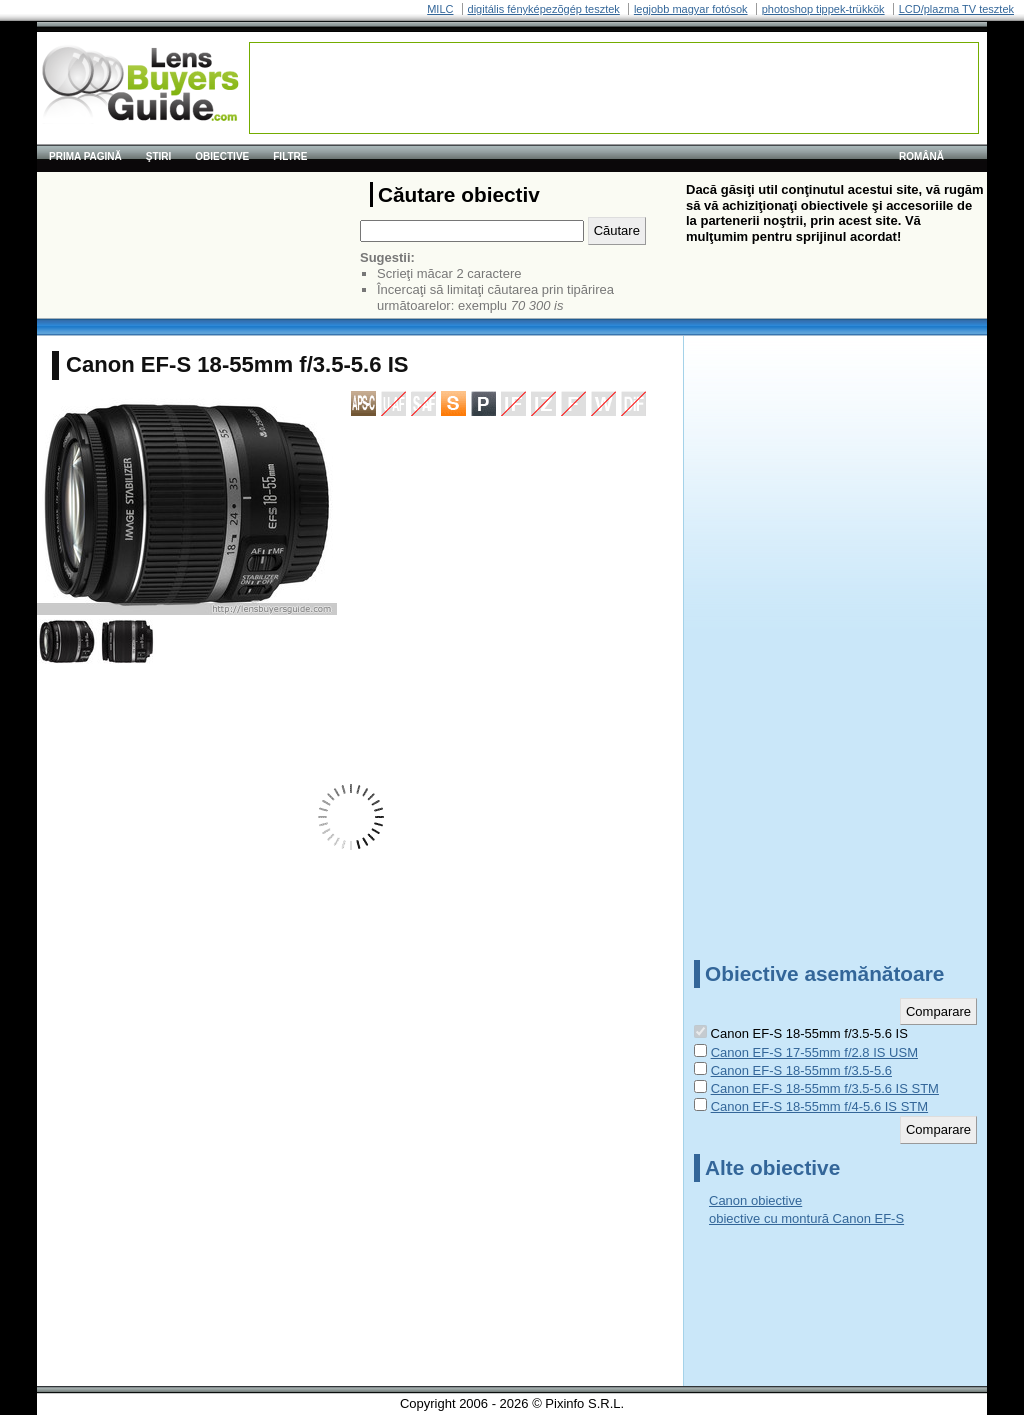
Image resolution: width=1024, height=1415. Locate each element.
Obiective (222, 156)
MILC (440, 9)
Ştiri (159, 156)
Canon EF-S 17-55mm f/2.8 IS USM (814, 1052)
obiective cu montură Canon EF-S (806, 1218)
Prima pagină (85, 156)
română (921, 156)
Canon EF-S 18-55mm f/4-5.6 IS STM (819, 1106)
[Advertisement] (614, 88)
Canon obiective (755, 1200)
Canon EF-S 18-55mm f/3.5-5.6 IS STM (825, 1088)
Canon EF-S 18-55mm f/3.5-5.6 (801, 1070)
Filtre (290, 156)
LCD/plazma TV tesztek (956, 9)
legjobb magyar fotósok (691, 9)
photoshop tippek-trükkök (823, 9)
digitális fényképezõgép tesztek (544, 9)
